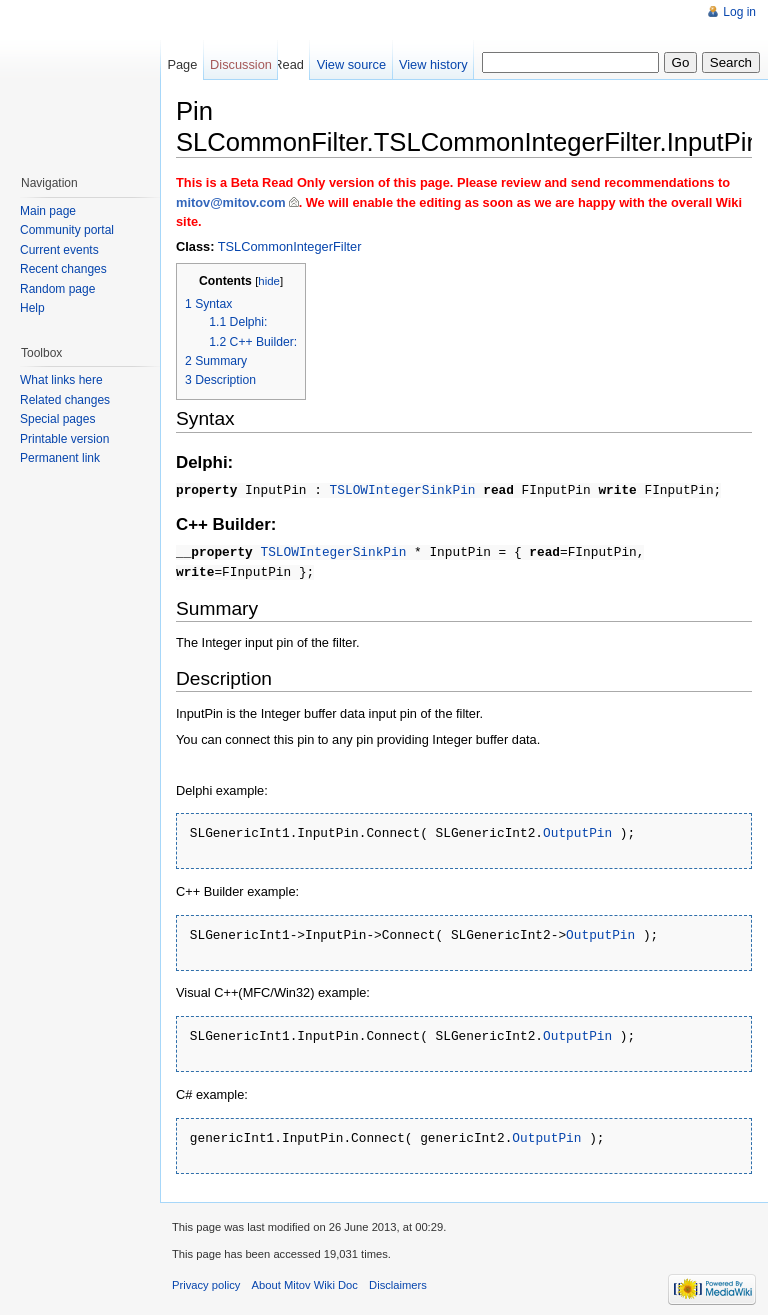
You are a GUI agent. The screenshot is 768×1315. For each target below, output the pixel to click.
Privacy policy (206, 1278)
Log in (739, 12)
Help (32, 308)
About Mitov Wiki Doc (305, 1278)
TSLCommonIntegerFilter (290, 246)
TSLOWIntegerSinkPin (403, 489)
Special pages (57, 419)
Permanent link (60, 458)
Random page (57, 289)
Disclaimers (398, 1278)
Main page (48, 211)
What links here (61, 380)
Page (182, 64)
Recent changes (63, 269)
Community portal (67, 230)
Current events (59, 250)
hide (269, 281)
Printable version (64, 439)
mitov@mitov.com (231, 202)
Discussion (241, 64)
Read (288, 64)
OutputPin (577, 830)
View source (351, 64)
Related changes (65, 400)
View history (433, 64)
